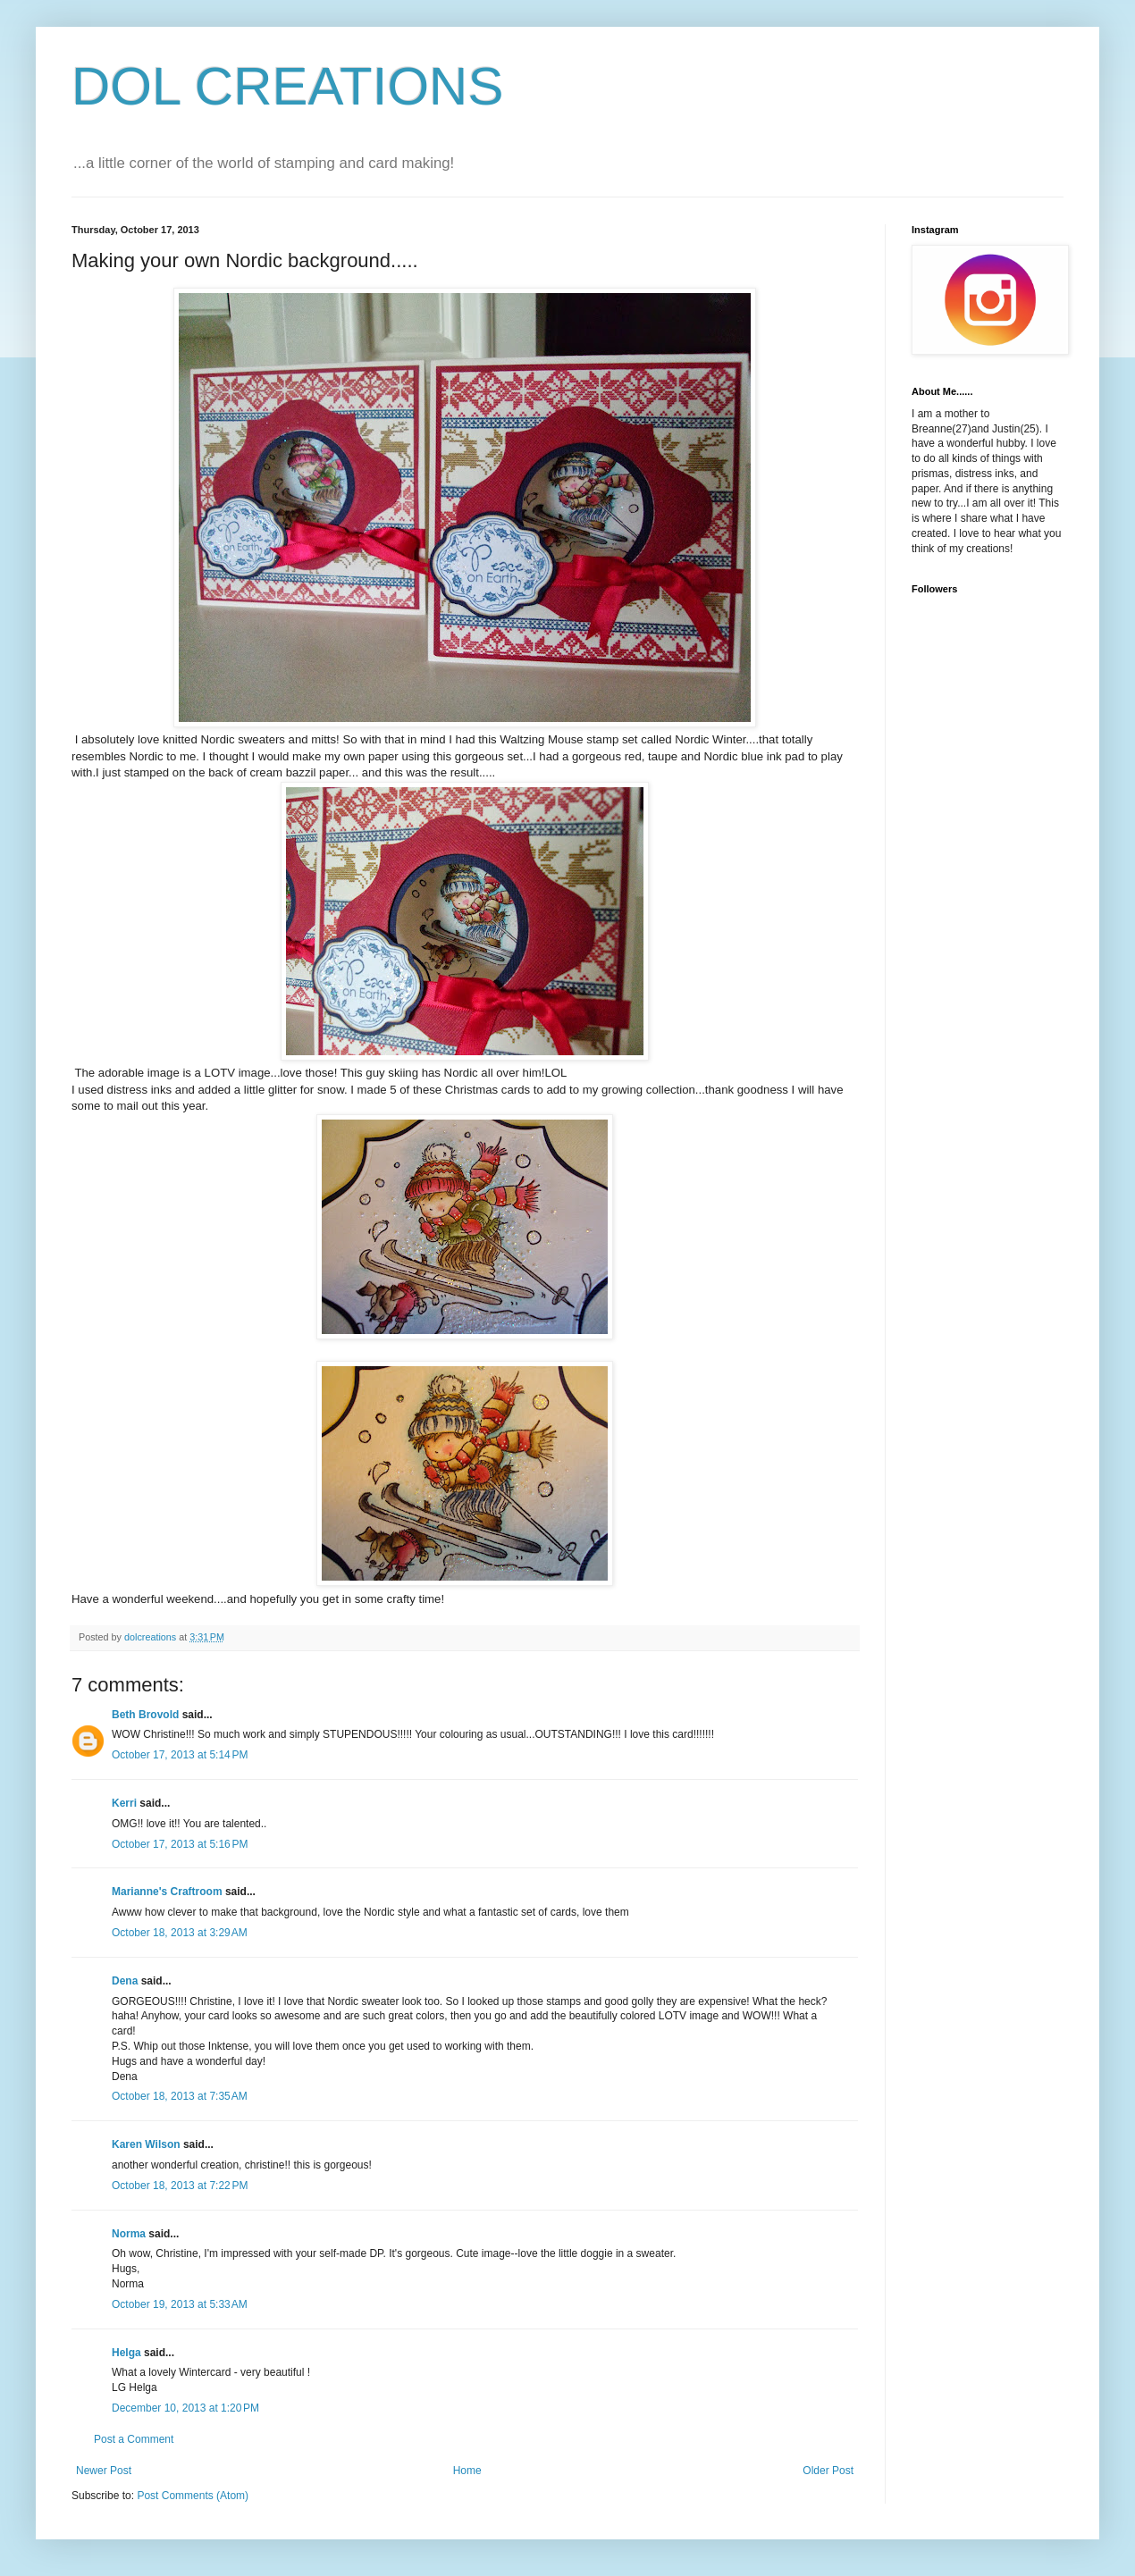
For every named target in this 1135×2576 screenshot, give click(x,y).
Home (467, 2470)
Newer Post (103, 2470)
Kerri (124, 1803)
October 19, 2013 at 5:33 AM (180, 2304)
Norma (129, 2234)
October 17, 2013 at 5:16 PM (180, 1844)
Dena (125, 1981)
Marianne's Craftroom (167, 1891)
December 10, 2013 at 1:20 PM (185, 2408)
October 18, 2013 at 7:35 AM (180, 2096)
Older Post (828, 2470)
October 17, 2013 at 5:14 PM (180, 1755)
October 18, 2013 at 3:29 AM (180, 1932)
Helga (126, 2352)
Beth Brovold (145, 1714)
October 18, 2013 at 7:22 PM (180, 2185)
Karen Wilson (146, 2144)
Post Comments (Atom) (192, 2495)
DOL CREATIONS (287, 86)
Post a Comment (133, 2439)
